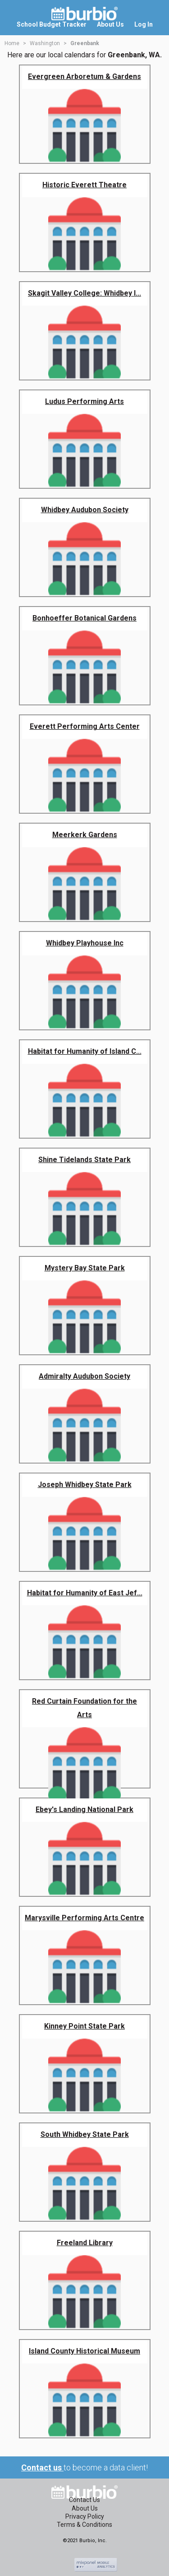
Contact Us (84, 2499)
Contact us (42, 2467)
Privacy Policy (84, 2516)
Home (12, 43)
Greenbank (84, 43)
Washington (45, 43)
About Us (85, 2508)
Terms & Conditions (84, 2524)
